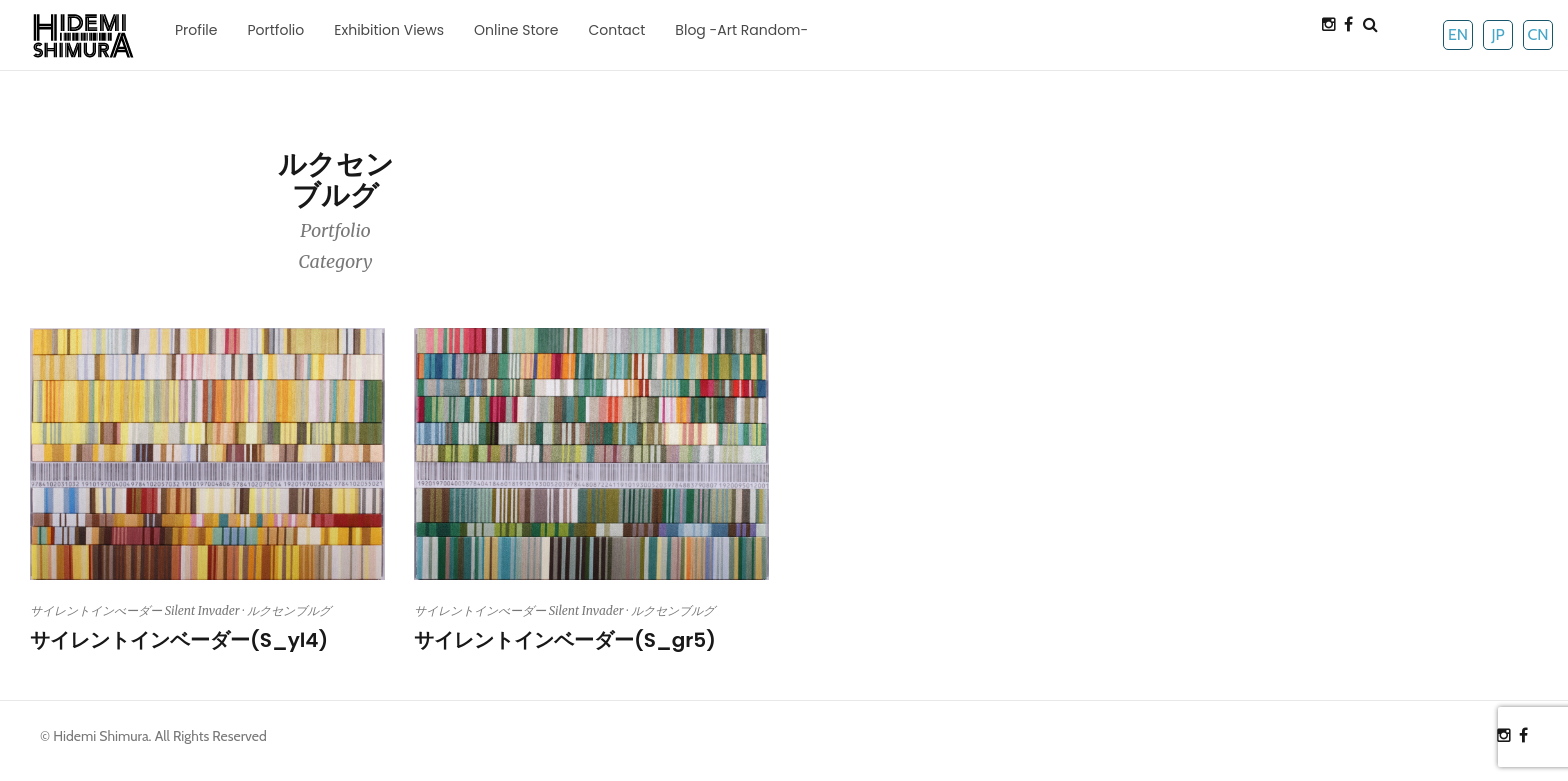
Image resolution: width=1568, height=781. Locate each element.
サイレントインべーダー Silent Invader (135, 610)
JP (1497, 34)
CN (1537, 34)
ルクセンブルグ (289, 610)
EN (1458, 34)
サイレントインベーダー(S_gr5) (565, 640)
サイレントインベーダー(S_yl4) (179, 640)
